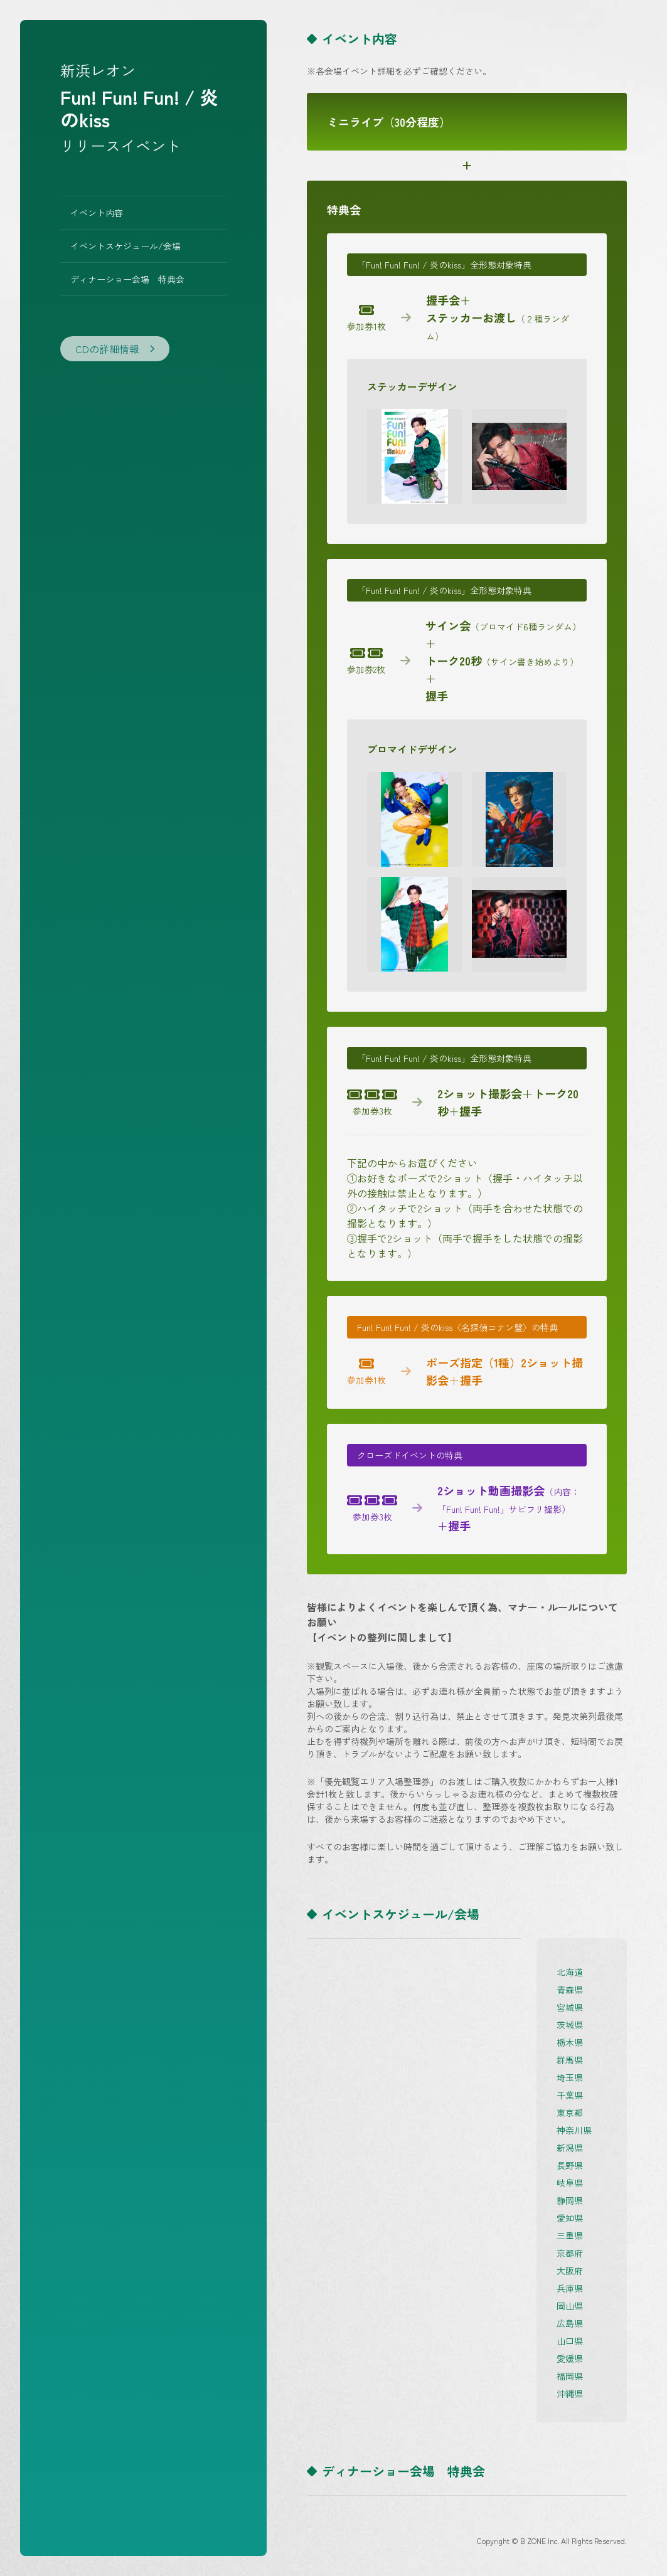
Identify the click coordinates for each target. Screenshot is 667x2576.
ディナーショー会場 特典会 (127, 279)
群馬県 (570, 2060)
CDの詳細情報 (114, 348)
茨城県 (570, 2024)
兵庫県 (570, 2288)
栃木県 (570, 2042)
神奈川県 (574, 2130)
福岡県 (570, 2376)
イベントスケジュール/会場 (125, 246)
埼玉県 (570, 2077)
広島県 (570, 2323)
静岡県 (570, 2200)
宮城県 (570, 2007)
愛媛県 (570, 2358)
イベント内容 (96, 212)
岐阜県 (570, 2182)
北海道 (570, 1972)
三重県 (570, 2235)
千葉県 (570, 2095)
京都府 (570, 2253)
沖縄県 (570, 2393)
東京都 (570, 2112)
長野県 (570, 2165)
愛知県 (570, 2218)
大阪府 (570, 2270)
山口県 (570, 2341)
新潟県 (570, 2147)
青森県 (570, 1989)
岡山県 (570, 2305)
